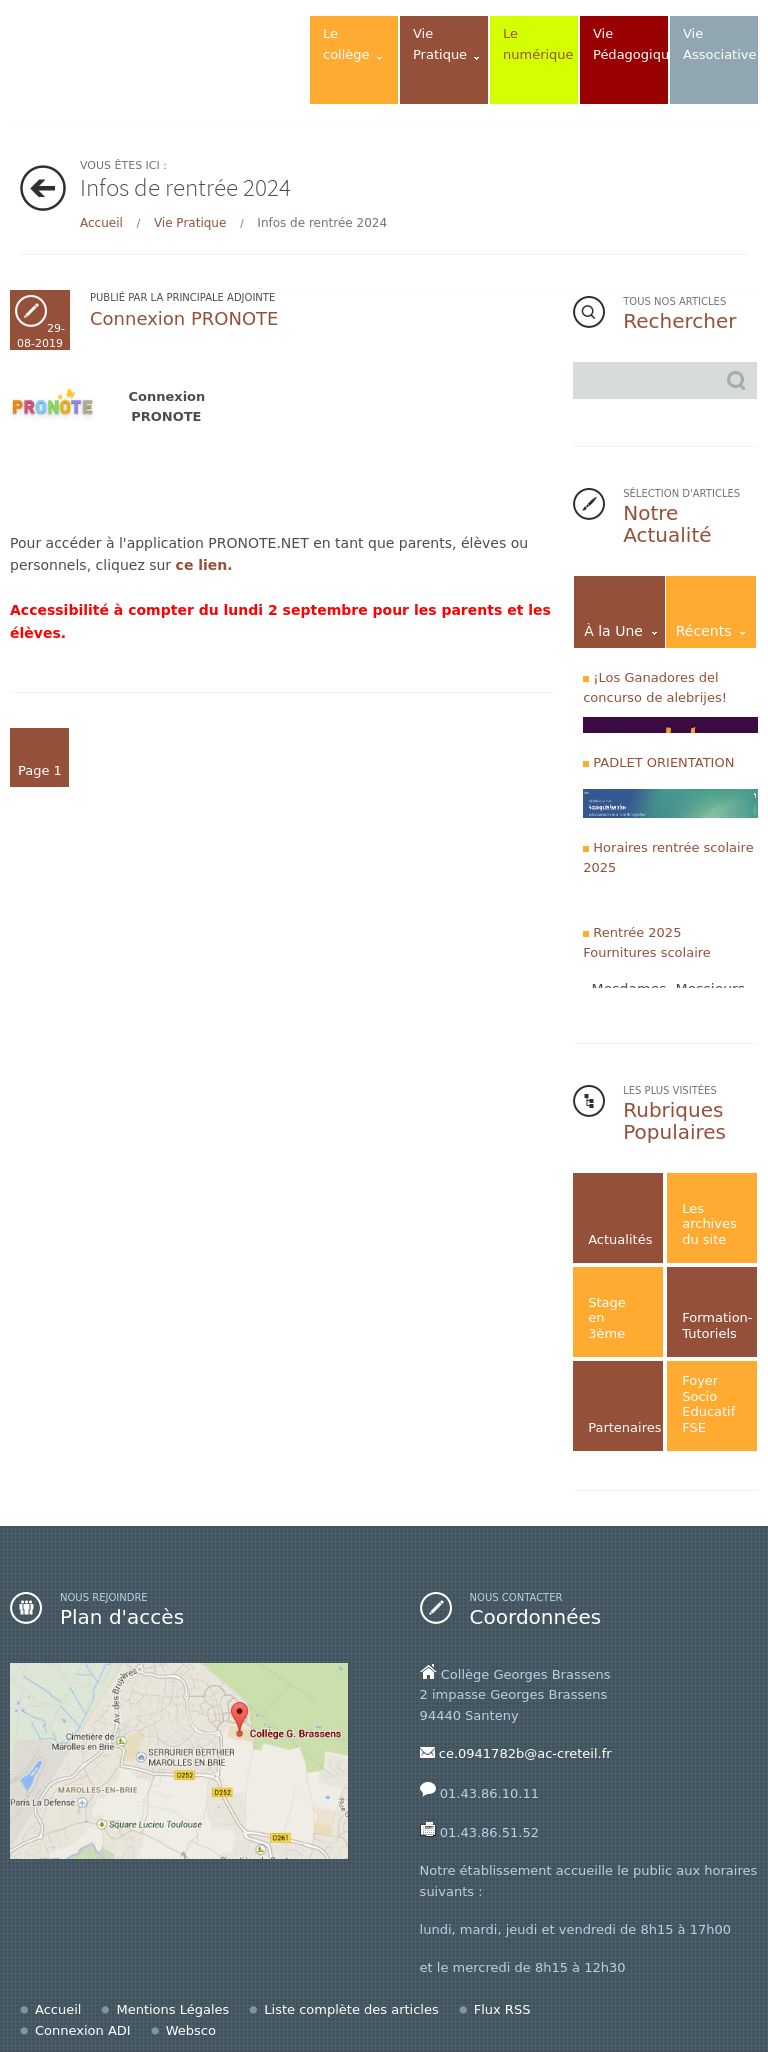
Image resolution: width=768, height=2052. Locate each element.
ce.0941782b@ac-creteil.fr (525, 1753)
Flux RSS (502, 2009)
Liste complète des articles (351, 2009)
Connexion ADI (83, 2030)
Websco (191, 2030)
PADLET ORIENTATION (663, 762)
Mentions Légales (172, 2009)
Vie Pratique (190, 223)
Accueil (101, 223)
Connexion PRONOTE (184, 318)
